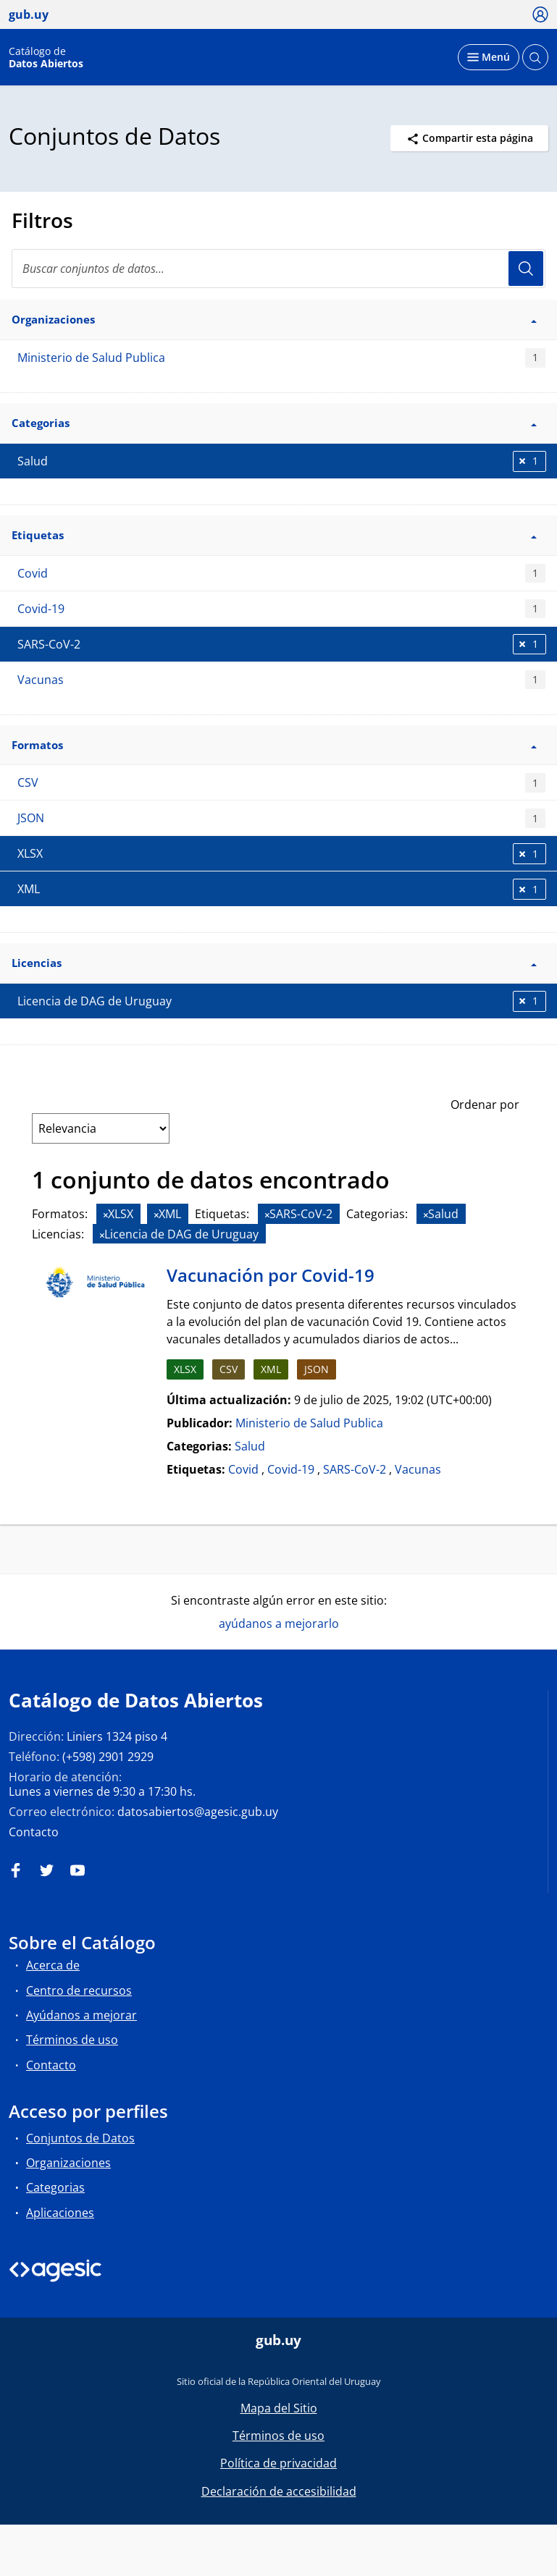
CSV (281, 783)
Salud (250, 1446)
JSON (281, 818)
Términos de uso (72, 2040)
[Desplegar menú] (488, 57)
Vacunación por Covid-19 (270, 1275)
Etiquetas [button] (274, 535)
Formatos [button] (274, 745)
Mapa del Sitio (278, 2408)
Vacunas (281, 680)
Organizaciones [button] (274, 319)
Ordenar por (485, 1104)
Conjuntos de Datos (80, 2138)
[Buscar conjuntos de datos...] (278, 268)
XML (271, 1369)
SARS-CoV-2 (354, 1469)
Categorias (55, 2187)
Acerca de (53, 1965)
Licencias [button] (274, 962)
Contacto (34, 1832)
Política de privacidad (278, 2463)
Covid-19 (281, 609)
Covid (281, 573)
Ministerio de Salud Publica (281, 358)
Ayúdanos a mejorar (81, 2015)
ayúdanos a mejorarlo (279, 1623)
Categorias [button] (274, 422)
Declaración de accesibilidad (278, 2491)
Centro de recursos (79, 1990)
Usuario (525, 268)
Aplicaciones (60, 2213)
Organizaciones (68, 2163)
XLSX (185, 1369)
